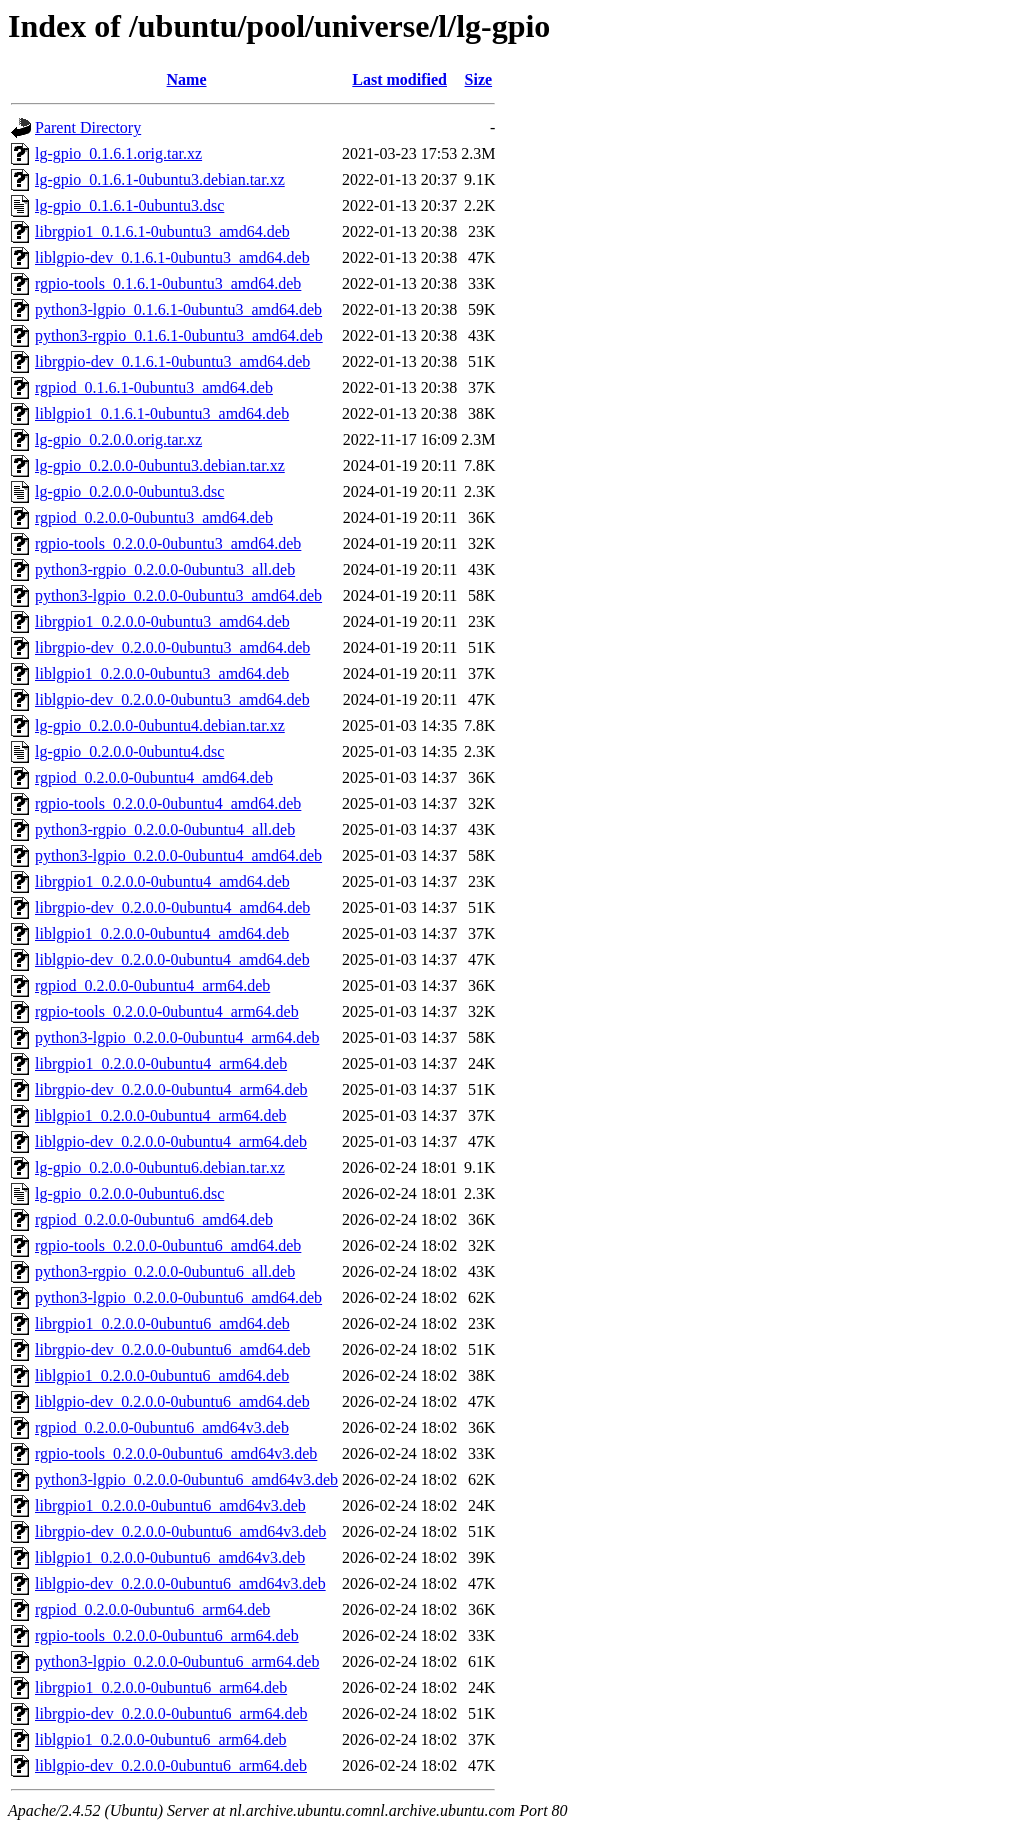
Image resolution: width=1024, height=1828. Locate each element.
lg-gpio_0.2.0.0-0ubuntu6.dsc (129, 1193)
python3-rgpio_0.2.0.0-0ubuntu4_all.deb (165, 829)
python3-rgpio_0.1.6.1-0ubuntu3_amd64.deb (179, 335)
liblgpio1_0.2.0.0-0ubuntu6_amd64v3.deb (170, 1557)
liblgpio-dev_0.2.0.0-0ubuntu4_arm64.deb (171, 1141)
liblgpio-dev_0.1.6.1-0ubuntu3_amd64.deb (172, 257)
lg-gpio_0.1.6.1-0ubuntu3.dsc (129, 205)
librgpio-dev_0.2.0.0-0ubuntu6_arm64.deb (171, 1713)
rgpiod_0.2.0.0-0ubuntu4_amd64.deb (154, 777)
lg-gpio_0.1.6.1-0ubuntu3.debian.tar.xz (160, 179)
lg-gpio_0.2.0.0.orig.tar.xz (118, 439)
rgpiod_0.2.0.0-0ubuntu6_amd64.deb (154, 1219)
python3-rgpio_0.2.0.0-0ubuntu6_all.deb (165, 1271)
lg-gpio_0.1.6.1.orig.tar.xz (118, 153)
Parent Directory (88, 127)
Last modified (399, 79)
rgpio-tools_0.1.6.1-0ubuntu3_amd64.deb (168, 283)
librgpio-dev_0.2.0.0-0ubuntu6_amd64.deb (172, 1349)
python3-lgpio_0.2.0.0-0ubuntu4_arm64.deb (177, 1037)
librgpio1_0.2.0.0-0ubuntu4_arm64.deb (161, 1063)
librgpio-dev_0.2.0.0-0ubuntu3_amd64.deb (172, 647)
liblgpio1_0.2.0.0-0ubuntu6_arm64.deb (161, 1739)
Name (187, 79)
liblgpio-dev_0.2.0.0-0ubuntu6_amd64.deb (172, 1401)
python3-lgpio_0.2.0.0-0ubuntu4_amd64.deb (178, 855)
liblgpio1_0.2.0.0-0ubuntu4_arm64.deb (161, 1115)
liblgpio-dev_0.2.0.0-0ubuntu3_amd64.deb (172, 699)
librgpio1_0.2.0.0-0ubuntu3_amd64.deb (162, 621)
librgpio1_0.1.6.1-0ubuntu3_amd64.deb (162, 231)
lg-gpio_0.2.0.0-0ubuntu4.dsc (129, 751)
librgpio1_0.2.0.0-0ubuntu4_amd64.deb (162, 881)
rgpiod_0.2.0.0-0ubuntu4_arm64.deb (152, 985)
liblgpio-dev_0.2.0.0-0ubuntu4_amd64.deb (172, 959)
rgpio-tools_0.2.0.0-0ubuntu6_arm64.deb (167, 1635)
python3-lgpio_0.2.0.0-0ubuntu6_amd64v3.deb (186, 1479)
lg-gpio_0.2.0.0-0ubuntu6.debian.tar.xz (160, 1167)
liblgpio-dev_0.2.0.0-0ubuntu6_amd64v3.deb (180, 1583)
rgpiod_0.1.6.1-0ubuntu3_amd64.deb (154, 387)
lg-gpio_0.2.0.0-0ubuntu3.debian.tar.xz (160, 465)
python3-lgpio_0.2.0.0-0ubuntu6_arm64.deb (177, 1661)
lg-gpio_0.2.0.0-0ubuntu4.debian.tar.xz (160, 725)
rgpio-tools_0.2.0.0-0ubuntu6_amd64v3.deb (176, 1453)
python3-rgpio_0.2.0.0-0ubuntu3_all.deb (165, 569)
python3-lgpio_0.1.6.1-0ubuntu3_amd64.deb (178, 309)
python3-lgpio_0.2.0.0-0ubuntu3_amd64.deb (178, 595)
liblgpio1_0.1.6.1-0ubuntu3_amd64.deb (162, 413)
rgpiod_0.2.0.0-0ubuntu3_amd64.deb (154, 517)
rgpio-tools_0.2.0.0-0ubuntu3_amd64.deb (168, 543)
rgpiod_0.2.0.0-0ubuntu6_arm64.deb (152, 1609)
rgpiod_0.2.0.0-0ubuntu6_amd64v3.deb (162, 1427)
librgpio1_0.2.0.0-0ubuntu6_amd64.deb (162, 1323)
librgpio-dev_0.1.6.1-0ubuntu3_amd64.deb (172, 361)
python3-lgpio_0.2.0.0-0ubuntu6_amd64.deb (178, 1297)
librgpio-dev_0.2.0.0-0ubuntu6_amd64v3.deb (180, 1531)
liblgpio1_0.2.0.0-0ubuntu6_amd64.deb (162, 1375)
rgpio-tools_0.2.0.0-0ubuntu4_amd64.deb (168, 803)
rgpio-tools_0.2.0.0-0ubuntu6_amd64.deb (168, 1245)
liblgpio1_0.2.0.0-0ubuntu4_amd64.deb (162, 933)
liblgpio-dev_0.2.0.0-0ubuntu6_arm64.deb (171, 1765)
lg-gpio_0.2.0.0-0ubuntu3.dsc (129, 491)
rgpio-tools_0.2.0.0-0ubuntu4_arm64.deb (167, 1011)
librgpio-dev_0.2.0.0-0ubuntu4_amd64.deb (172, 907)
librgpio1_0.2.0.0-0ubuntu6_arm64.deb (161, 1687)
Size (479, 79)
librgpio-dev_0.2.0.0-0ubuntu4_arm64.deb (171, 1089)
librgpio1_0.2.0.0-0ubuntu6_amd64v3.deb (170, 1505)
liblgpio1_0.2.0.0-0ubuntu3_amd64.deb (162, 673)
